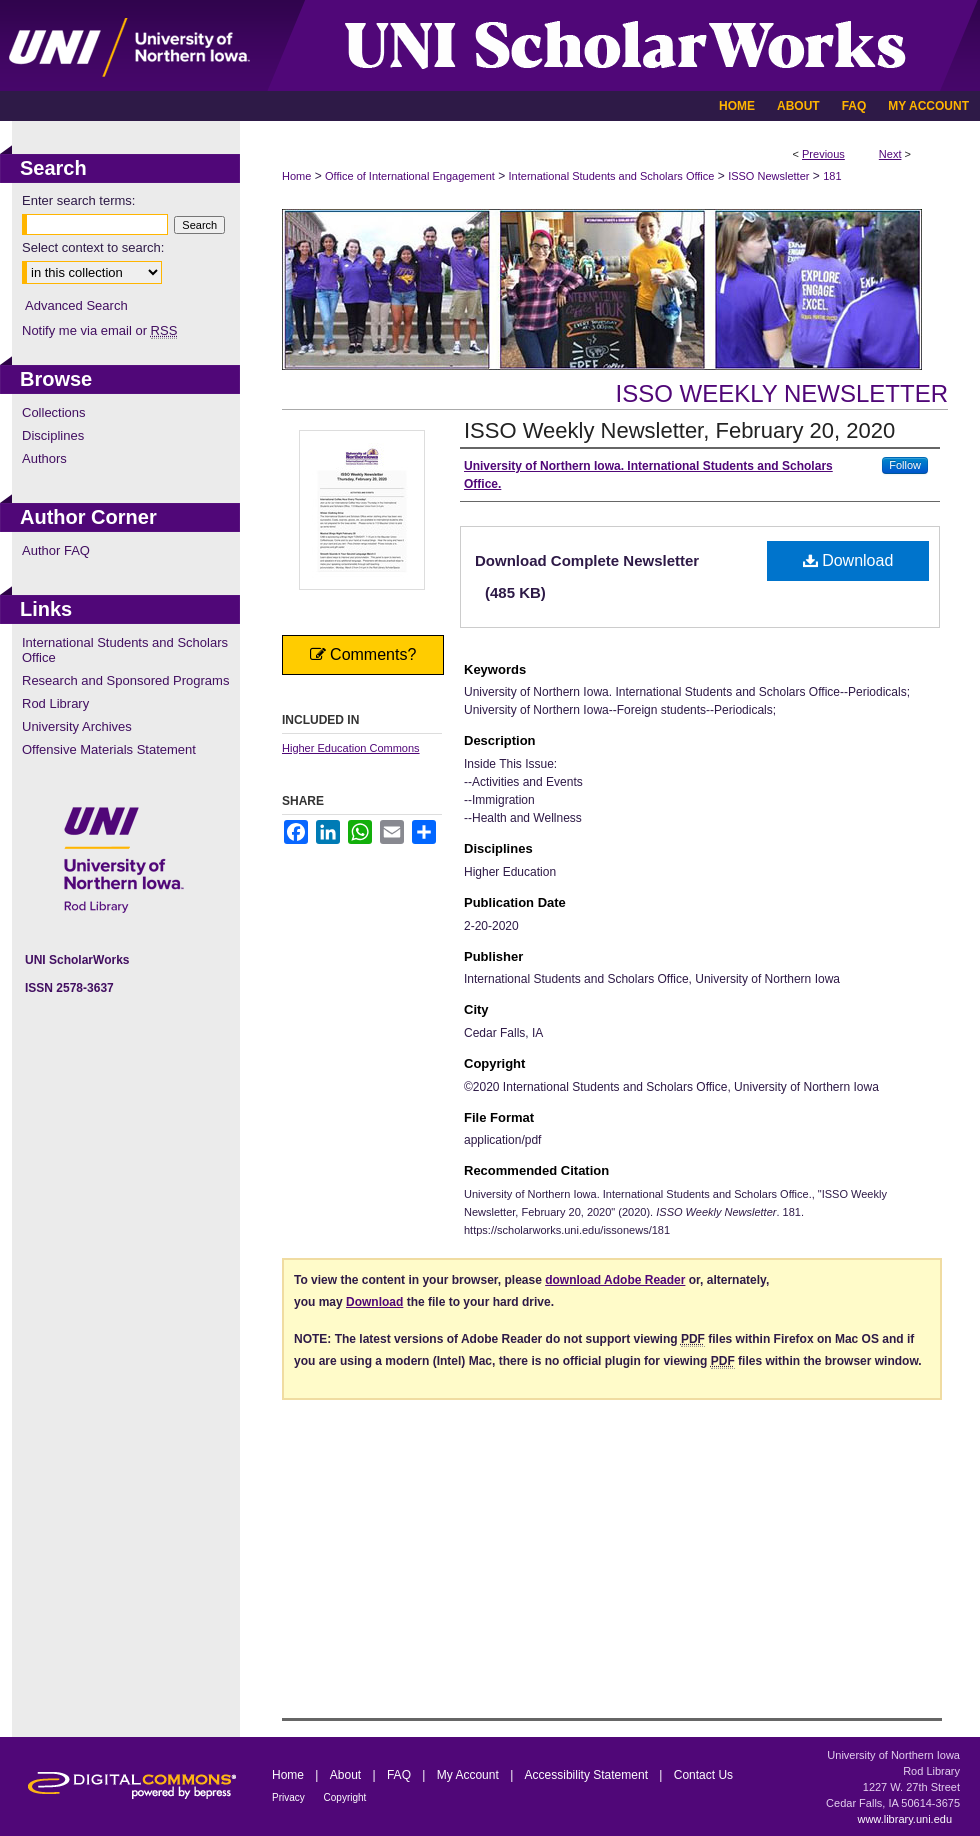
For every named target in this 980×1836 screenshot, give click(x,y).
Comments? (363, 654)
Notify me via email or (99, 330)
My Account (469, 1775)
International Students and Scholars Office (612, 176)
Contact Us (703, 1775)
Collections (54, 412)
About (347, 1775)
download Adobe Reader (615, 1280)
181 (832, 176)
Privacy (290, 1797)
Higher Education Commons (351, 748)
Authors (44, 458)
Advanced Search (76, 305)
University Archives (77, 726)
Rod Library (55, 703)
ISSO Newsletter (768, 176)
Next (890, 154)
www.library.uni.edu (904, 1819)
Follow (905, 465)
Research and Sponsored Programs (125, 680)
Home (296, 176)
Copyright (345, 1797)
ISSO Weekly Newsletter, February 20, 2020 (679, 430)
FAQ (400, 1775)
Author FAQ (56, 550)
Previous (823, 154)
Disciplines (53, 435)
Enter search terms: (78, 200)
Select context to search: (93, 247)
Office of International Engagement (410, 176)
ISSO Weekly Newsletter (781, 393)
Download (848, 560)
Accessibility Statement (588, 1775)
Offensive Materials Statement (109, 749)
